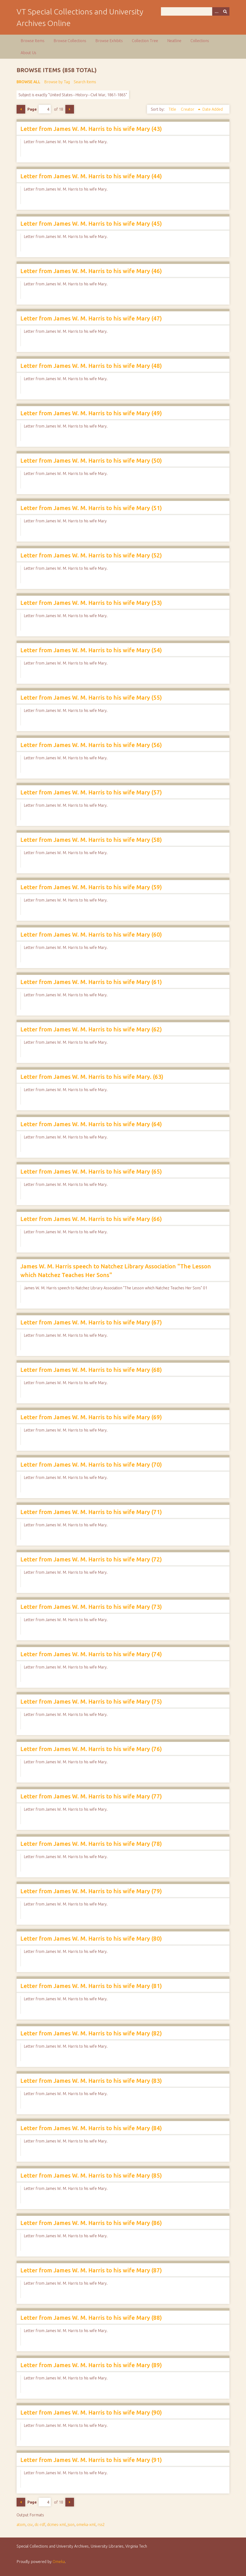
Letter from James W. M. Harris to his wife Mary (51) (91, 508)
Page (39, 109)
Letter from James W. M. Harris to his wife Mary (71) (91, 1512)
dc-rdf (40, 2524)
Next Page (69, 109)
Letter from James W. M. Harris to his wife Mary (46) (91, 271)
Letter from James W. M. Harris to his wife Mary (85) (91, 2175)
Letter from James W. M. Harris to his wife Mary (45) (91, 223)
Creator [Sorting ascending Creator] (188, 109)
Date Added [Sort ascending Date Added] (212, 109)
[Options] (216, 11)
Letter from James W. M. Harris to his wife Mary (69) (91, 1417)
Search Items (85, 82)
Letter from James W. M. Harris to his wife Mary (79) (91, 1891)
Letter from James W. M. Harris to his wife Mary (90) (91, 2412)
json (71, 2524)
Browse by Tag (57, 82)
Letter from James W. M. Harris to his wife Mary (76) (91, 1749)
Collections (200, 40)
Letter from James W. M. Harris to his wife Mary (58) (91, 840)
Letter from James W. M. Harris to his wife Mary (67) (91, 1322)
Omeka (59, 2561)
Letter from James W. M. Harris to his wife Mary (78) (91, 1844)
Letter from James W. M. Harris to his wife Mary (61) (91, 982)
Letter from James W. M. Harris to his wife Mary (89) (91, 2365)
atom (21, 2524)
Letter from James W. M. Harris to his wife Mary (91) (91, 2460)
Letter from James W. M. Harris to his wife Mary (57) (91, 792)
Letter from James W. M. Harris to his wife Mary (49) (91, 413)
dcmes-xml (56, 2524)
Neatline (174, 40)
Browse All (28, 82)
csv (30, 2524)
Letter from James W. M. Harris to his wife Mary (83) (91, 2080)
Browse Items (32, 40)
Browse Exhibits (109, 40)
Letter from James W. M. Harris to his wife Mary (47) (91, 318)
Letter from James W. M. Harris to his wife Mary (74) (91, 1654)
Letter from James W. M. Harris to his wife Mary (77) (91, 1796)
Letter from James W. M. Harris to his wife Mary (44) (91, 176)
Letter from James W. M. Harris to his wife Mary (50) (91, 460)
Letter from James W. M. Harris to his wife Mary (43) (91, 129)
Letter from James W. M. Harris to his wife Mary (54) (91, 650)
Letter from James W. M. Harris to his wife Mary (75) (91, 1701)
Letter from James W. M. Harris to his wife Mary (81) (91, 1986)
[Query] (195, 11)
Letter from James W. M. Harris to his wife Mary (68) (91, 1370)
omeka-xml (86, 2524)
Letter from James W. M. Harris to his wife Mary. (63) (91, 1077)
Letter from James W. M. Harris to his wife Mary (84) (91, 2128)
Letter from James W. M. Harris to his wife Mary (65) (91, 1171)
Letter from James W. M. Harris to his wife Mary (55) (91, 697)
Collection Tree (145, 40)
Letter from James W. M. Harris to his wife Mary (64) (91, 1124)
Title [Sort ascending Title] (172, 109)
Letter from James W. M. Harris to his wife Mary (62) (91, 1029)
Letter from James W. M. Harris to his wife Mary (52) (91, 555)
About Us (28, 53)
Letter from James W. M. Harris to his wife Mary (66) (91, 1219)
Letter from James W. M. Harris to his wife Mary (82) (91, 2033)
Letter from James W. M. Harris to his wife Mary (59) (91, 887)
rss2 (101, 2524)
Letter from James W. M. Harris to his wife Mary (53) (91, 603)
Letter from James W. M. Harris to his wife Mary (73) (91, 1607)
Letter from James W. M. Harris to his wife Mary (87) (91, 2270)
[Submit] (225, 11)
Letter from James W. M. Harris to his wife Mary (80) (91, 1938)
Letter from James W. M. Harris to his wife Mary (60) (91, 934)
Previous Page (21, 109)
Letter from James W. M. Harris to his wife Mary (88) (91, 2317)
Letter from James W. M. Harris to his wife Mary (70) (91, 1464)
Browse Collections (70, 40)
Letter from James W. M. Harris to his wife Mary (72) (91, 1559)
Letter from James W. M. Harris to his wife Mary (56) (91, 745)
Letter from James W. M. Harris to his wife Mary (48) (91, 366)
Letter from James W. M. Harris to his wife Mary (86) (91, 2223)
